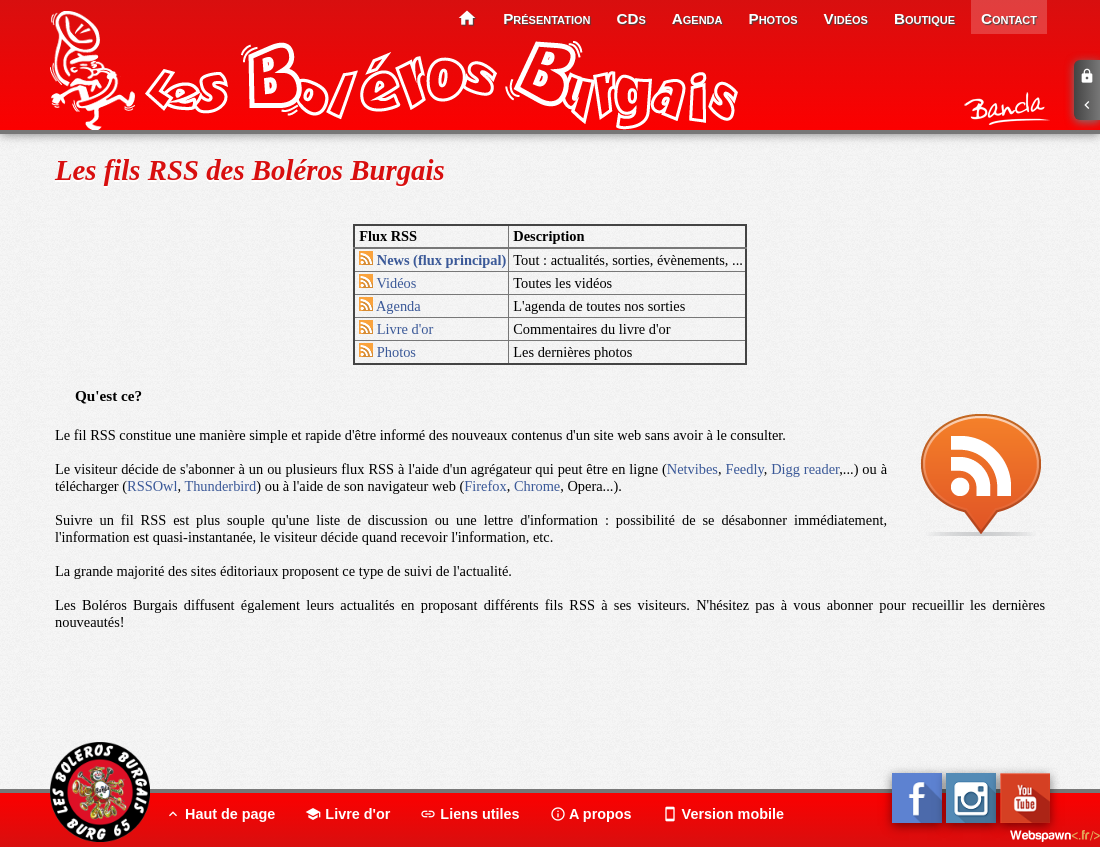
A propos (591, 814)
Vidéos (387, 283)
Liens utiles (469, 814)
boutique (924, 18)
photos (773, 18)
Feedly (744, 469)
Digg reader (805, 469)
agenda (697, 18)
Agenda (390, 306)
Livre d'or (396, 329)
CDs (631, 18)
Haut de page (220, 814)
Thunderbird (220, 486)
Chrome (537, 486)
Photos (387, 352)
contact (1009, 18)
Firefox (485, 486)
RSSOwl (152, 486)
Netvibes (692, 469)
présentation (546, 18)
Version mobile (723, 814)
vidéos (846, 18)
